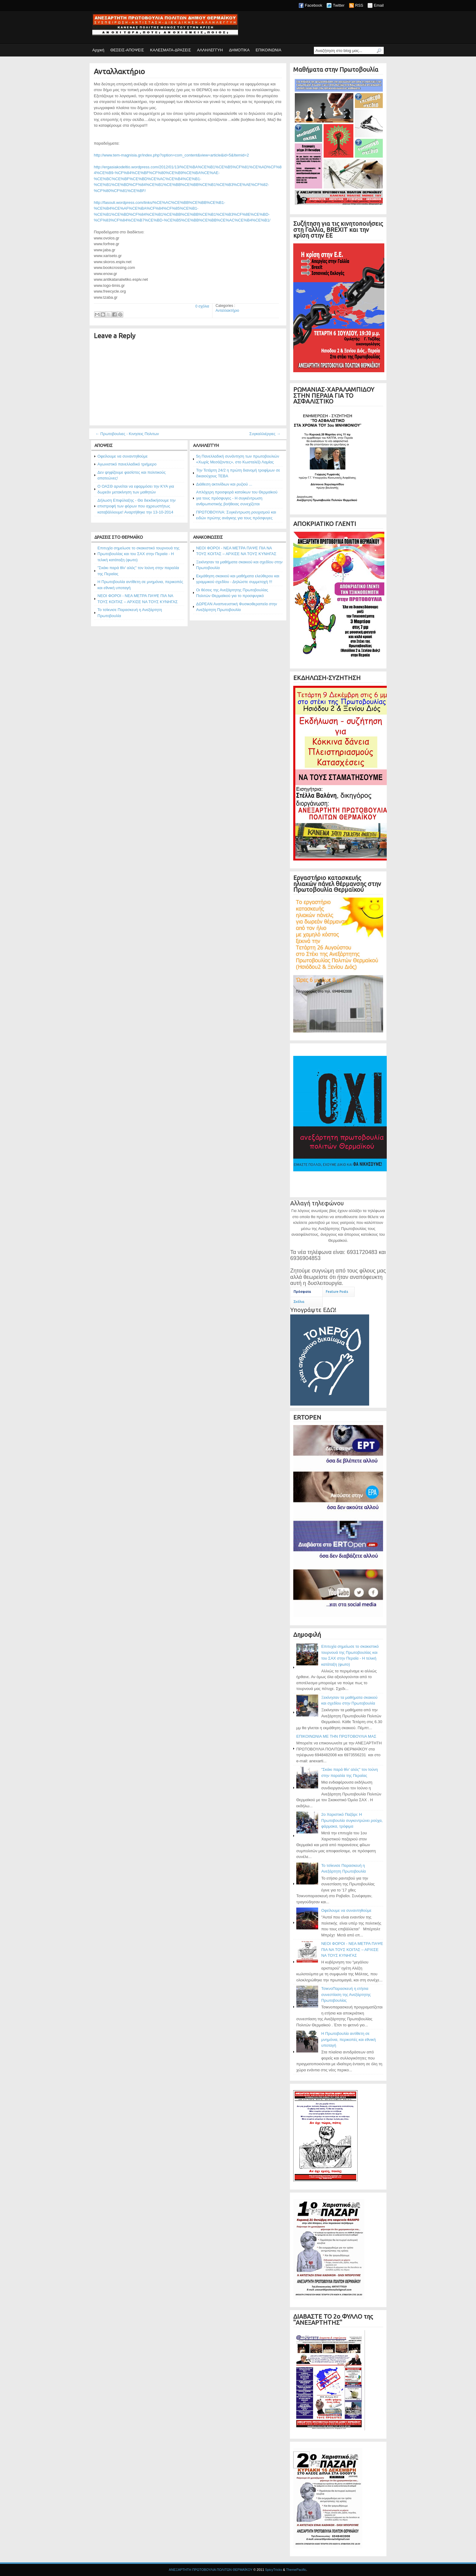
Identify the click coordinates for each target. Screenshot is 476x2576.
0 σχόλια (202, 306)
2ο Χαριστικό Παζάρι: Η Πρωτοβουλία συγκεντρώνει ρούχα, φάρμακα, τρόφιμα (352, 1820)
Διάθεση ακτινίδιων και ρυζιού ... (224, 484)
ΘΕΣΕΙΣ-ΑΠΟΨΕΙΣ (127, 50)
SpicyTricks (273, 2569)
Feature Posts (337, 1291)
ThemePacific (296, 2569)
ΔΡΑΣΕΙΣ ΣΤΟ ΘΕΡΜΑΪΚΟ (118, 537)
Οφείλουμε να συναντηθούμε (122, 456)
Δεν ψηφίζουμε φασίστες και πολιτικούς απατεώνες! (131, 475)
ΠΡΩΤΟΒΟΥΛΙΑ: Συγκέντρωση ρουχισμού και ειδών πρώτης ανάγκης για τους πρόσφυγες (236, 515)
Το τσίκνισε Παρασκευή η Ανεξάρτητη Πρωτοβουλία (129, 612)
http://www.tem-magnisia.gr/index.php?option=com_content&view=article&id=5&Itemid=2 (171, 155)
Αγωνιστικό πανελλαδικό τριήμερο (127, 464)
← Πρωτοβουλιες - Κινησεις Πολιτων (127, 433)
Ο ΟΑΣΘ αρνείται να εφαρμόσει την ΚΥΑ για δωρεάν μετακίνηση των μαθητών (135, 489)
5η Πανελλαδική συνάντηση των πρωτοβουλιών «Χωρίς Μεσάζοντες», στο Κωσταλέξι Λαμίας (237, 459)
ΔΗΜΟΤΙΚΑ (239, 50)
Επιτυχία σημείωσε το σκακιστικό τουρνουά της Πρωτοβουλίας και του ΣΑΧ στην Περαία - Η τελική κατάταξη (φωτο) (138, 554)
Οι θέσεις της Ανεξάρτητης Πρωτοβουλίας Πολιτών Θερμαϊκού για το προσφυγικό (232, 593)
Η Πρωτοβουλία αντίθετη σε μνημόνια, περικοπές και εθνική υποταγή (140, 584)
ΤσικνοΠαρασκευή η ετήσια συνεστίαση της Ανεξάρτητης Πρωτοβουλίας (346, 1994)
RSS (359, 5)
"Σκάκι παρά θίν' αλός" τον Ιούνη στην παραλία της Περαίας (138, 570)
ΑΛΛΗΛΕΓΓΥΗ (210, 50)
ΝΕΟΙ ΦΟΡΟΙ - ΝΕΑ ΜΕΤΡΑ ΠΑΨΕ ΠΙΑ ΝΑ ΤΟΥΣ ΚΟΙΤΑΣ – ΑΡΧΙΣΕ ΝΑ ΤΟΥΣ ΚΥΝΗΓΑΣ (137, 598)
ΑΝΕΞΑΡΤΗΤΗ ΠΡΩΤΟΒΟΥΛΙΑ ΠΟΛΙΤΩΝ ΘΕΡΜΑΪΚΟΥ (210, 2569)
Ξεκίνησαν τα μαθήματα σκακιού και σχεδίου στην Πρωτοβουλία (239, 565)
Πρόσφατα (302, 1291)
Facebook (313, 5)
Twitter (338, 5)
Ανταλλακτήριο (119, 71)
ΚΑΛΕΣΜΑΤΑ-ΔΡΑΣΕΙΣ (170, 50)
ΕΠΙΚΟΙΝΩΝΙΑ (268, 50)
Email (379, 5)
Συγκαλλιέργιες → (264, 433)
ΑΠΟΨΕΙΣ (103, 445)
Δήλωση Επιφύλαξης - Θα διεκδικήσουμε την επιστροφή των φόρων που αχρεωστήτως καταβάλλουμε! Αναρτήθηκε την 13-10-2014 (136, 506)
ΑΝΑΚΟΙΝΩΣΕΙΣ (208, 537)
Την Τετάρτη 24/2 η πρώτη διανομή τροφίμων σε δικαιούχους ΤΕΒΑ (238, 473)
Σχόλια (299, 1301)
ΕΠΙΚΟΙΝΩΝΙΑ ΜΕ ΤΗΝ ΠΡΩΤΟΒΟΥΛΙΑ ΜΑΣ (336, 1736)
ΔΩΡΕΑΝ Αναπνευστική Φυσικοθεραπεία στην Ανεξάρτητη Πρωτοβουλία (236, 607)
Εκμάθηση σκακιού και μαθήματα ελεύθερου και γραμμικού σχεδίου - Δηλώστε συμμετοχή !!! (237, 579)
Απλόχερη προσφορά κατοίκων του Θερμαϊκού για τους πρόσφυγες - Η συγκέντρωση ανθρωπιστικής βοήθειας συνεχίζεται (236, 498)
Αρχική (98, 50)
